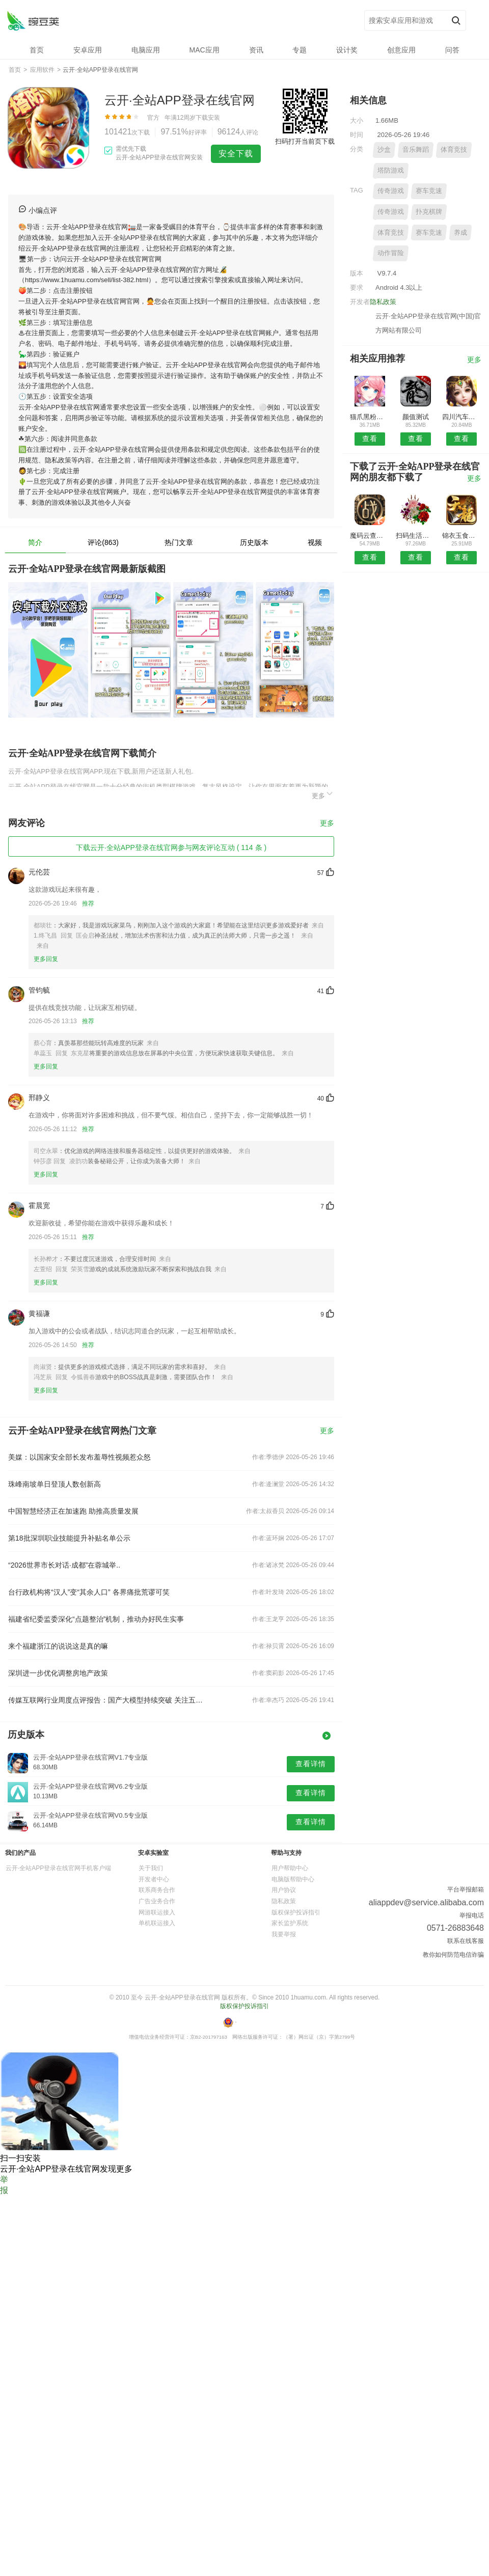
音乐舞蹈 (415, 149)
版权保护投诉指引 (295, 1912)
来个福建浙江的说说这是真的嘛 (58, 1646)
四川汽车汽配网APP (461, 417)
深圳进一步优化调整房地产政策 (58, 1673)
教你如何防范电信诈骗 (453, 1954)
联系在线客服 (465, 1940)
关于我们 (151, 1868)
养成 (460, 232)
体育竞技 (454, 149)
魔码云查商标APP (369, 535)
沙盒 (384, 149)
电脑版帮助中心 (292, 1879)
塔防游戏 (390, 170)
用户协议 (283, 1890)
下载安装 (208, 117)
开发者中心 (154, 1879)
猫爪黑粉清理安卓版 (369, 417)
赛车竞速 (429, 191)
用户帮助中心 (289, 1868)
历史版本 (254, 542)
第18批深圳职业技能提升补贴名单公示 (69, 1538)
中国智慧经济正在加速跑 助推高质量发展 (73, 1511)
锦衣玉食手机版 (461, 535)
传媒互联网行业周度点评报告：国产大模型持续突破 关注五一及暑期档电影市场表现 (106, 1700)
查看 (369, 438)
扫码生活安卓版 (415, 535)
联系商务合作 (157, 1890)
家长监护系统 (289, 1923)
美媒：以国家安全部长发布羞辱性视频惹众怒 (79, 1457)
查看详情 (310, 1764)
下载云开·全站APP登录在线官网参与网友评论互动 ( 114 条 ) (171, 847)
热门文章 (179, 542)
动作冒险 (390, 253)
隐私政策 (383, 302)
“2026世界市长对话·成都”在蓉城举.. (64, 1565)
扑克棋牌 (429, 211)
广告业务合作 (157, 1901)
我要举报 (283, 1934)
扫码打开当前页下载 (305, 141)
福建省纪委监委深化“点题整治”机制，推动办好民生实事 (96, 1619)
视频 (315, 542)
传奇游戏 (390, 191)
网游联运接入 (157, 1912)
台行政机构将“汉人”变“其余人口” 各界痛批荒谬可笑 (89, 1592)
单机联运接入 (157, 1923)
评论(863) (103, 542)
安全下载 (236, 153)
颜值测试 (415, 417)
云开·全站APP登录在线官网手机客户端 (58, 1868)
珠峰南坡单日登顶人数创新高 (54, 1484)
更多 (323, 794)
